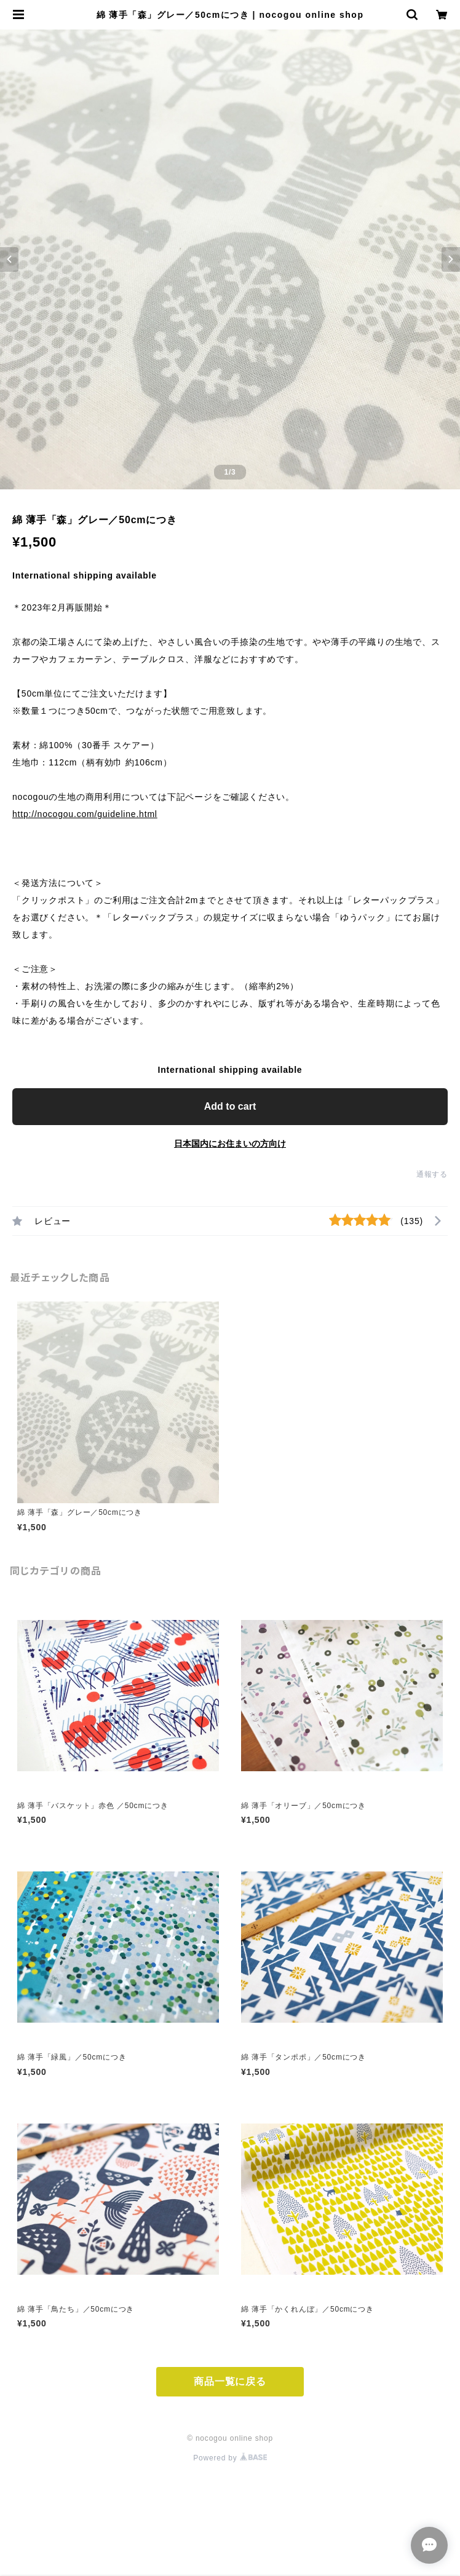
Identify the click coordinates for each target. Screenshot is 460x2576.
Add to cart (230, 1106)
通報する (432, 1174)
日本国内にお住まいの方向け (230, 1143)
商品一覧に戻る (230, 2381)
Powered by (230, 2458)
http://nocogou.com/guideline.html (84, 814)
